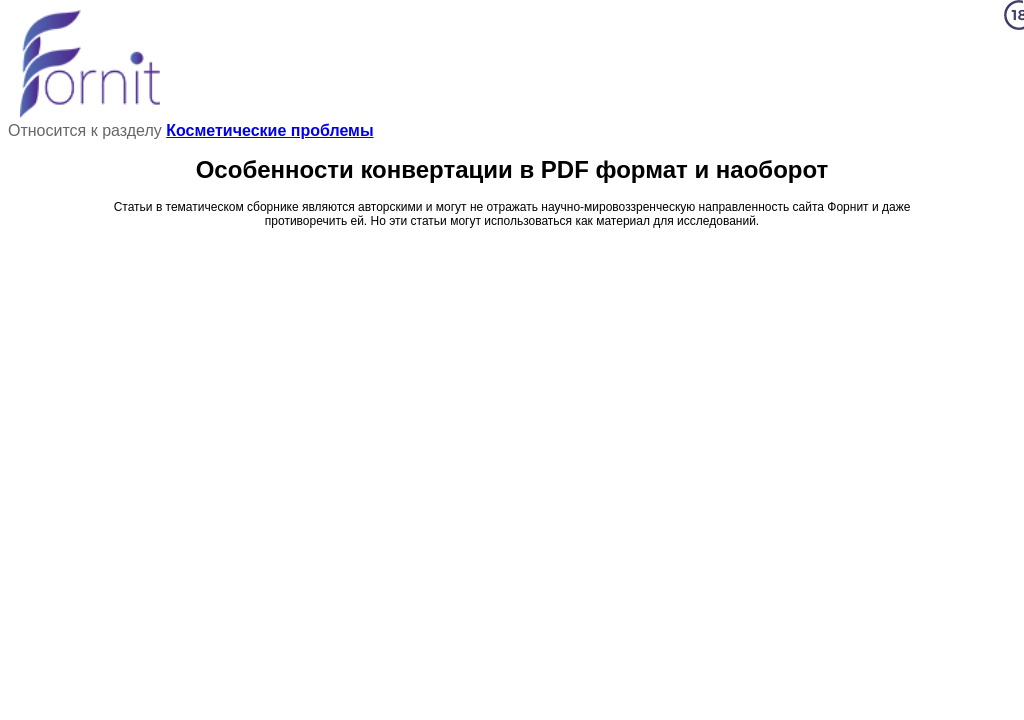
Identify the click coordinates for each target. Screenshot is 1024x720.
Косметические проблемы (269, 130)
